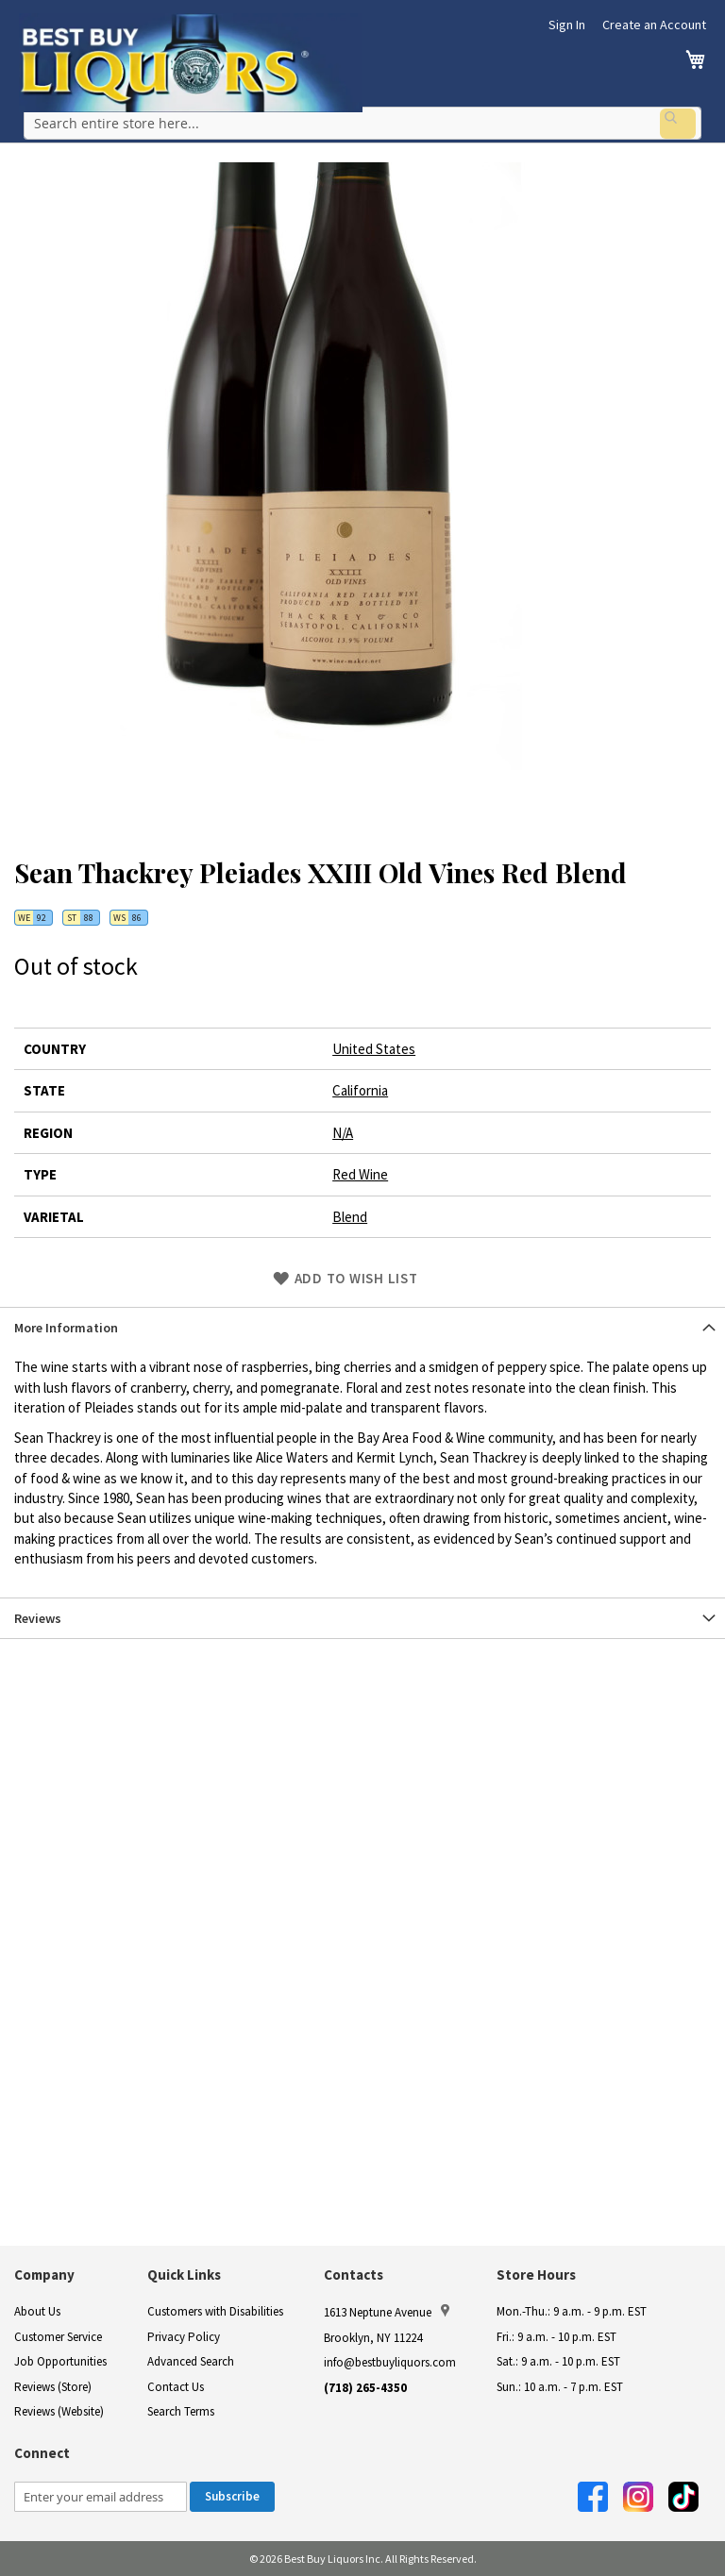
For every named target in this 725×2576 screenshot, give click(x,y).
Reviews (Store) (53, 2387)
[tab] (362, 1321)
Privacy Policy (183, 2337)
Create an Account (654, 24)
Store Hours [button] (536, 2274)
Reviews (37, 1611)
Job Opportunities (60, 2361)
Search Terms (180, 2411)
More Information (66, 1321)
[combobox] (362, 122)
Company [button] (44, 2274)
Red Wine (360, 1169)
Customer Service (58, 2337)
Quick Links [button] (184, 2274)
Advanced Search (190, 2361)
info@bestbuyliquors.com (390, 2362)
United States (373, 1043)
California (360, 1085)
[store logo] (190, 62)
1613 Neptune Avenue (386, 2311)
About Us (37, 2311)
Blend (349, 1210)
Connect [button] (42, 2453)
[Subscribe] (232, 2497)
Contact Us (175, 2387)
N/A (342, 1127)
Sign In (566, 24)
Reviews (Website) (59, 2411)
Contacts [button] (353, 2274)
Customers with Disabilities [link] (215, 2311)
